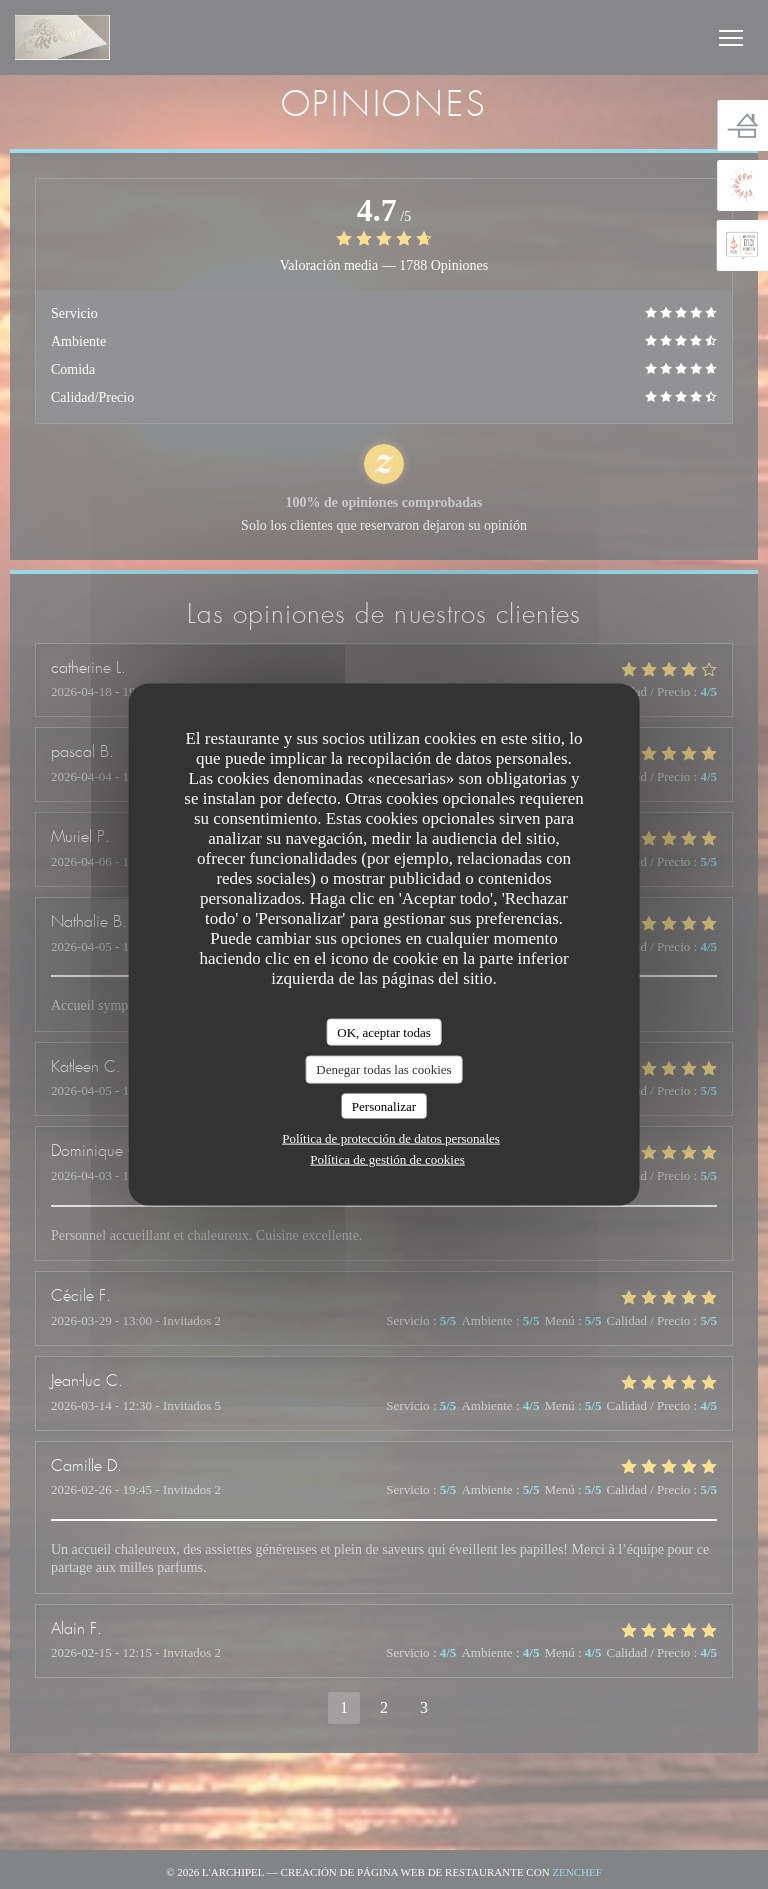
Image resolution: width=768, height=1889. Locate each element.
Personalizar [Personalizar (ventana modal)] (384, 1105)
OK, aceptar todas (384, 1031)
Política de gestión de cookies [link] (387, 1159)
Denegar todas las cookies (383, 1069)
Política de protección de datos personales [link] (391, 1138)
